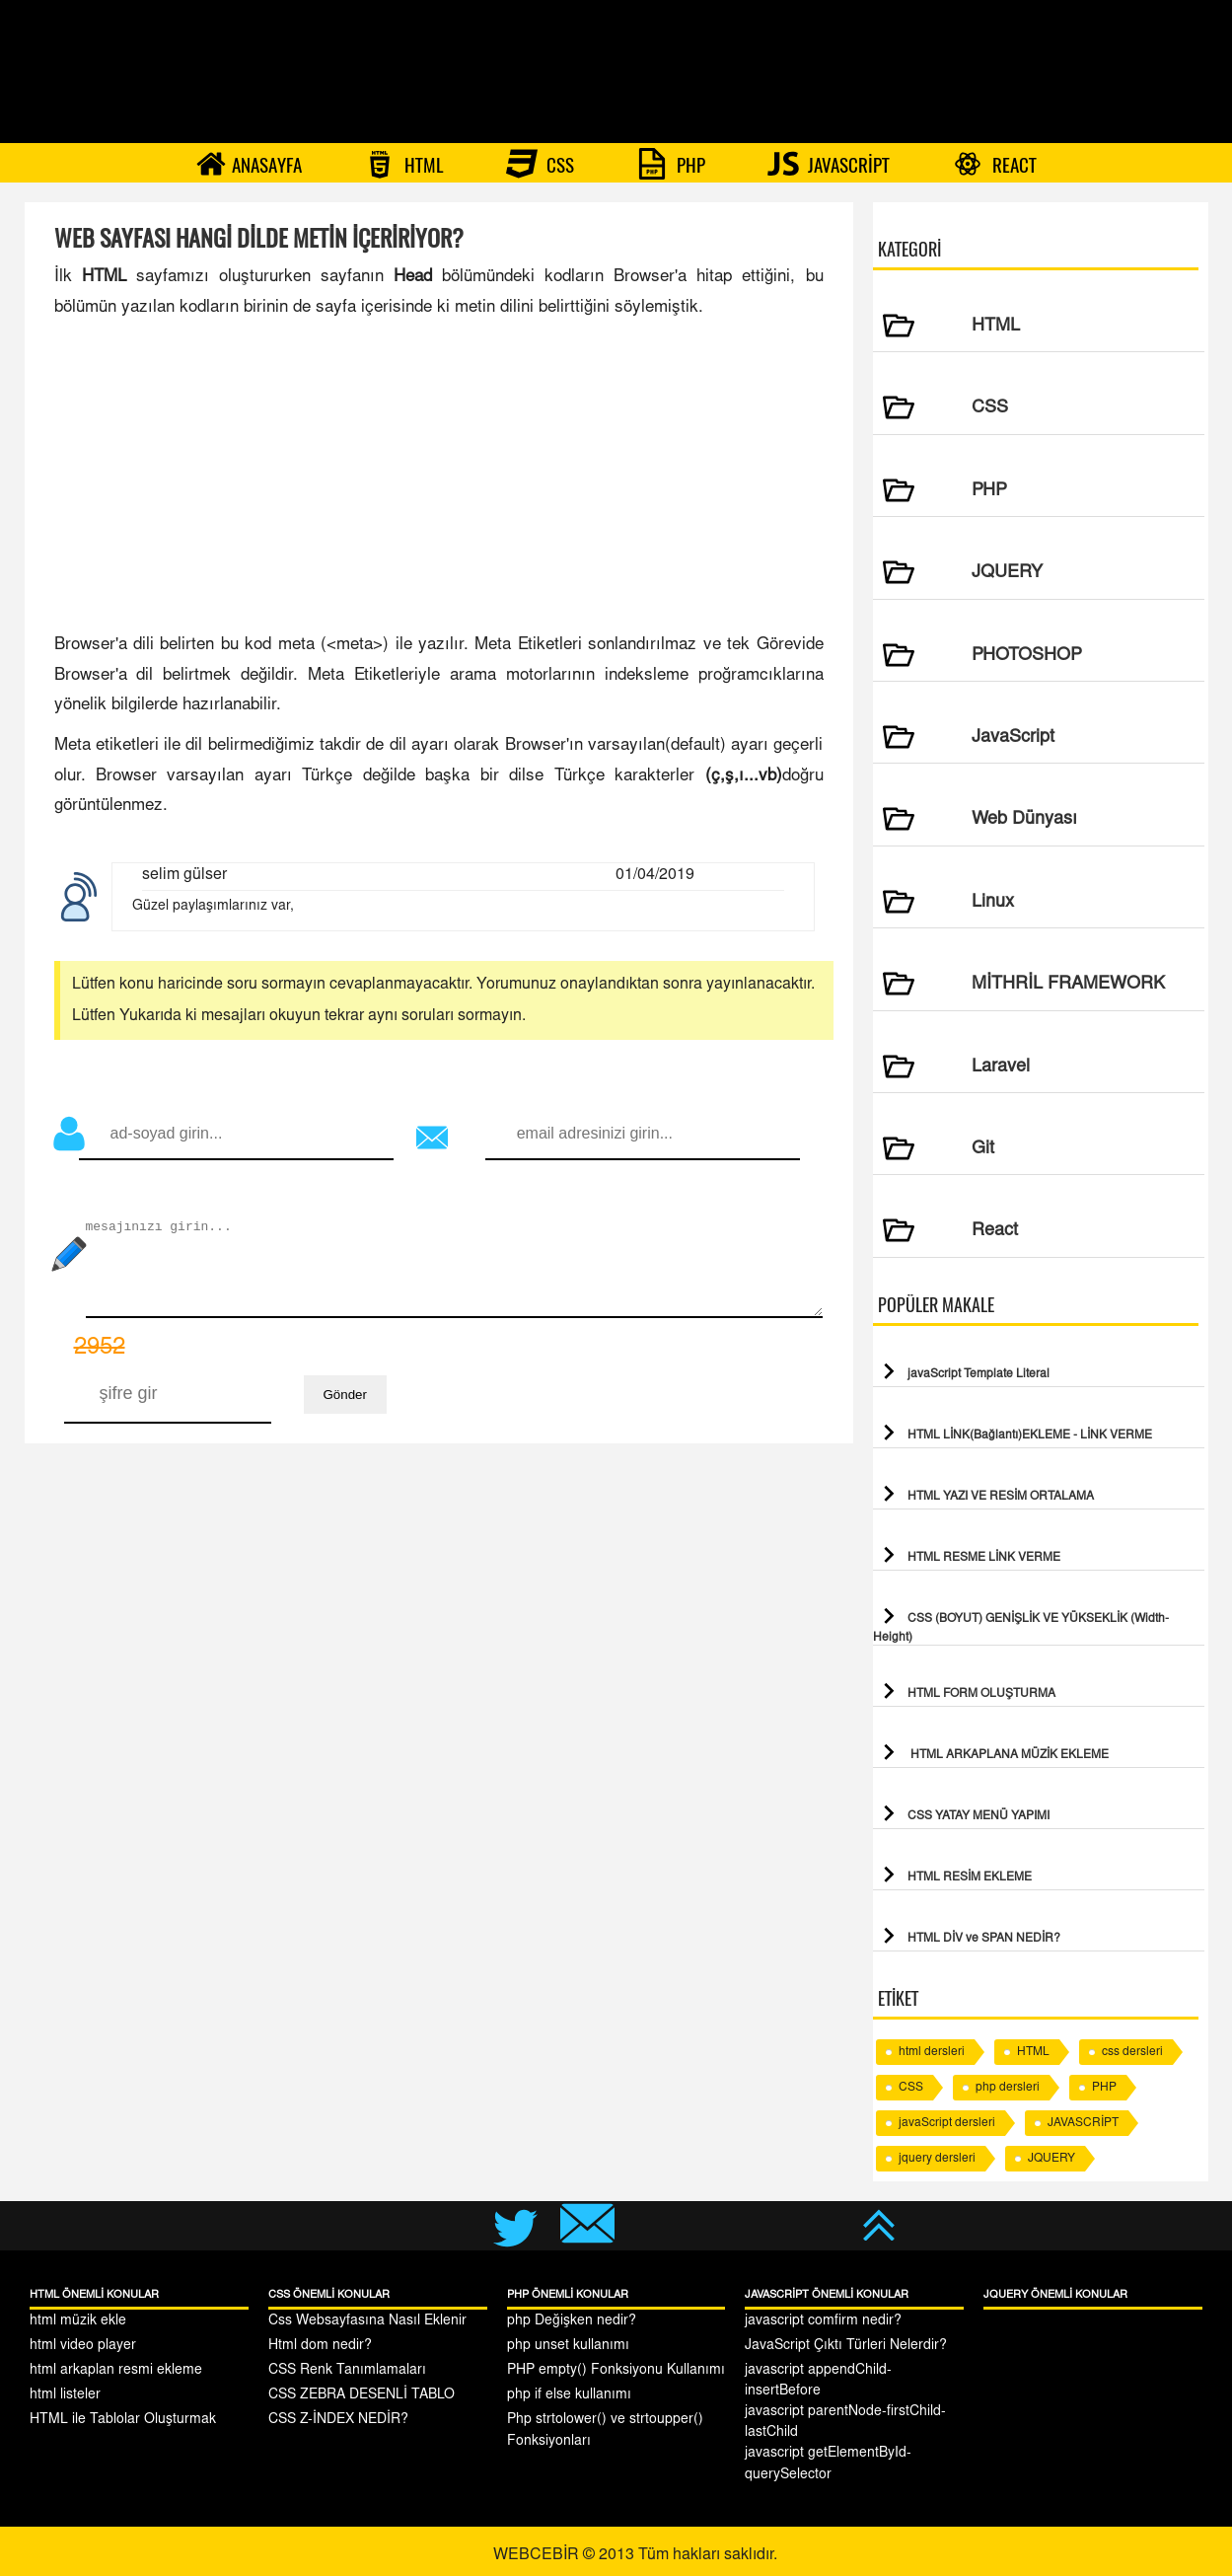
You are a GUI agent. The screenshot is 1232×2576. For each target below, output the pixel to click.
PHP (670, 164)
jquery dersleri (937, 2159)
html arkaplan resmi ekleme (116, 2371)
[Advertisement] (439, 477)
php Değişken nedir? (571, 2321)
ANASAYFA (248, 164)
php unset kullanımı (568, 2346)
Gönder (345, 1394)
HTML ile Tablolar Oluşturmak (123, 2420)
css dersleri (1132, 2052)
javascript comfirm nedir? (823, 2321)
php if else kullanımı (569, 2395)
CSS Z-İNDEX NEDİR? (338, 2420)
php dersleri (1008, 2088)
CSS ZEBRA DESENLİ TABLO (361, 2395)
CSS (540, 164)
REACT (994, 164)
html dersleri (932, 2052)
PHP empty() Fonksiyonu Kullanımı (616, 2371)
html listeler (65, 2395)
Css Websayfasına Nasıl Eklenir (367, 2321)
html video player (83, 2346)
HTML (404, 164)
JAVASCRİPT (828, 164)
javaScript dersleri (947, 2123)
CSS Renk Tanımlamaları (347, 2371)
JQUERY (1051, 2159)
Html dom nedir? (320, 2346)
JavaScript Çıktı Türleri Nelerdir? (846, 2346)
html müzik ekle (78, 2321)
